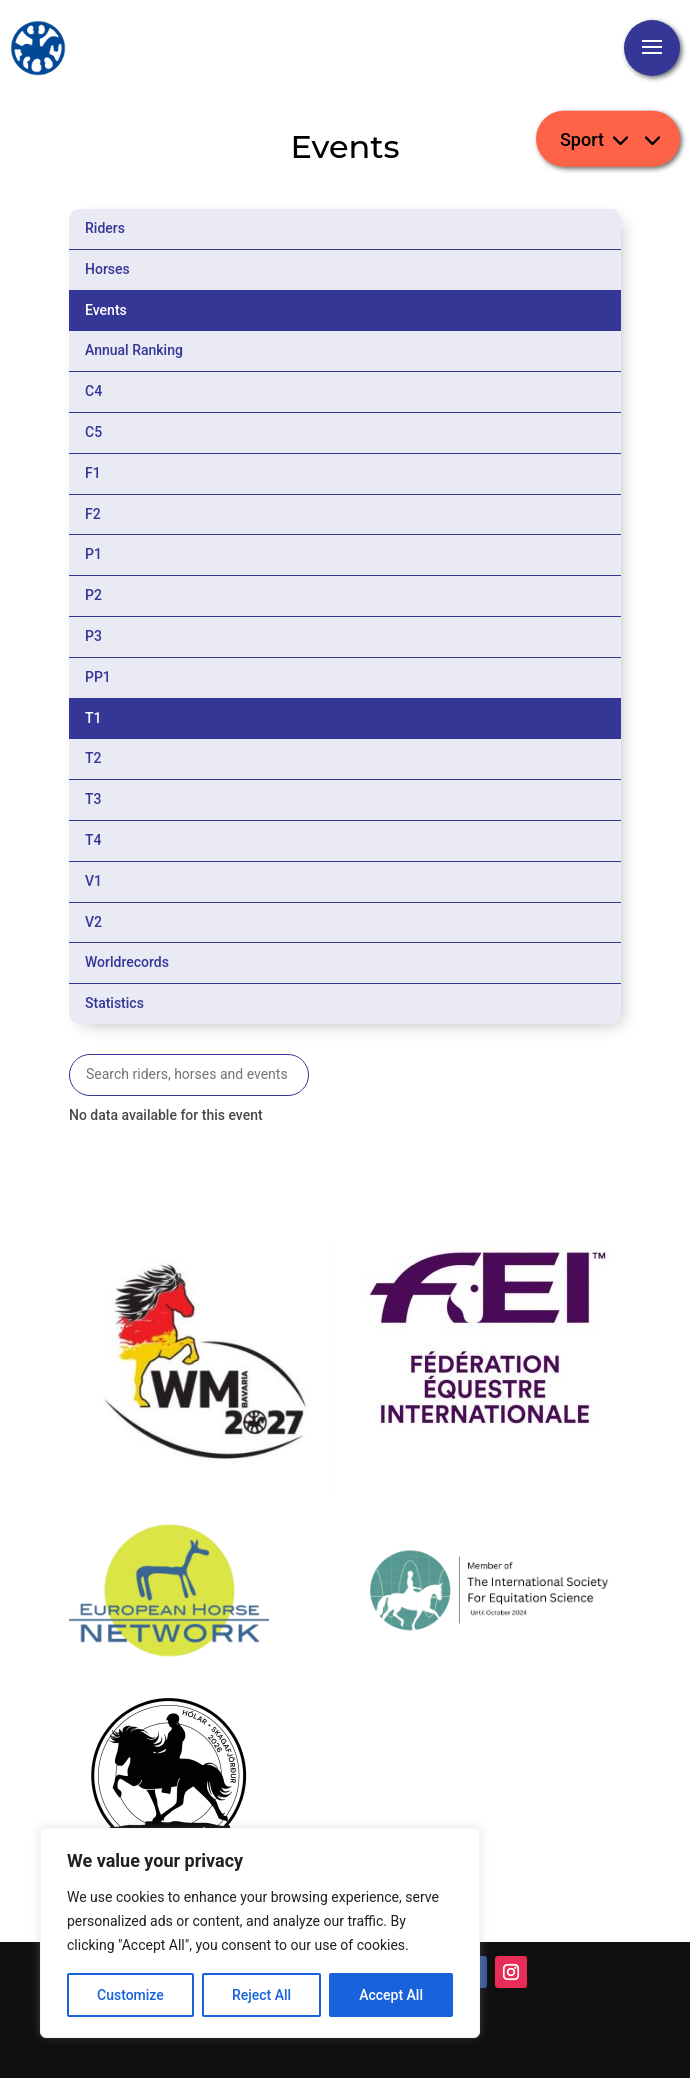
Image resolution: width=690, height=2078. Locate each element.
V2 (93, 922)
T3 (93, 799)
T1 (93, 718)
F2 (93, 514)
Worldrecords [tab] (127, 962)
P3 (93, 636)
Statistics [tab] (114, 1003)
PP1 (98, 677)
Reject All (261, 1995)
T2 (93, 758)
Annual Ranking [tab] (134, 350)
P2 (93, 595)
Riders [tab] (105, 228)
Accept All (391, 1995)
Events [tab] (106, 310)
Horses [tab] (107, 269)
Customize (130, 1995)
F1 (93, 473)
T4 (93, 840)
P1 (93, 554)
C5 (93, 432)
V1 (93, 881)
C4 (93, 391)
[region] (260, 1933)
